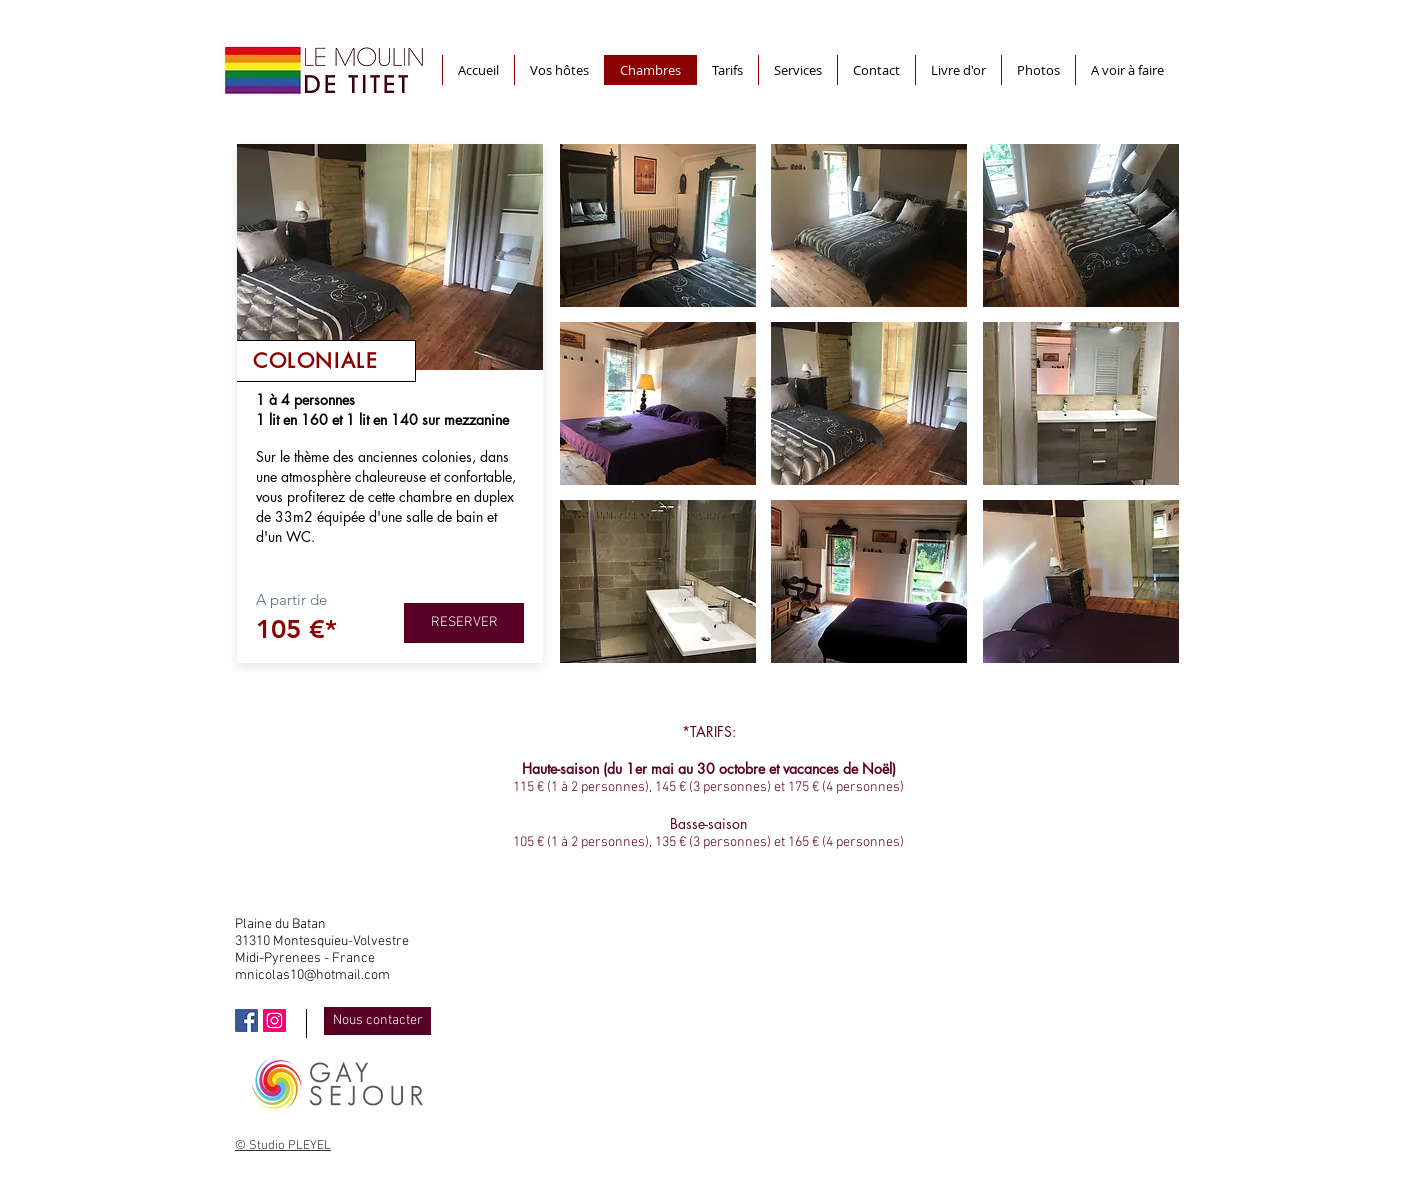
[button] (658, 225)
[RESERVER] (464, 623)
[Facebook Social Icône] (246, 1020)
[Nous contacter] (377, 1021)
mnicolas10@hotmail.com (312, 975)
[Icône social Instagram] (274, 1020)
